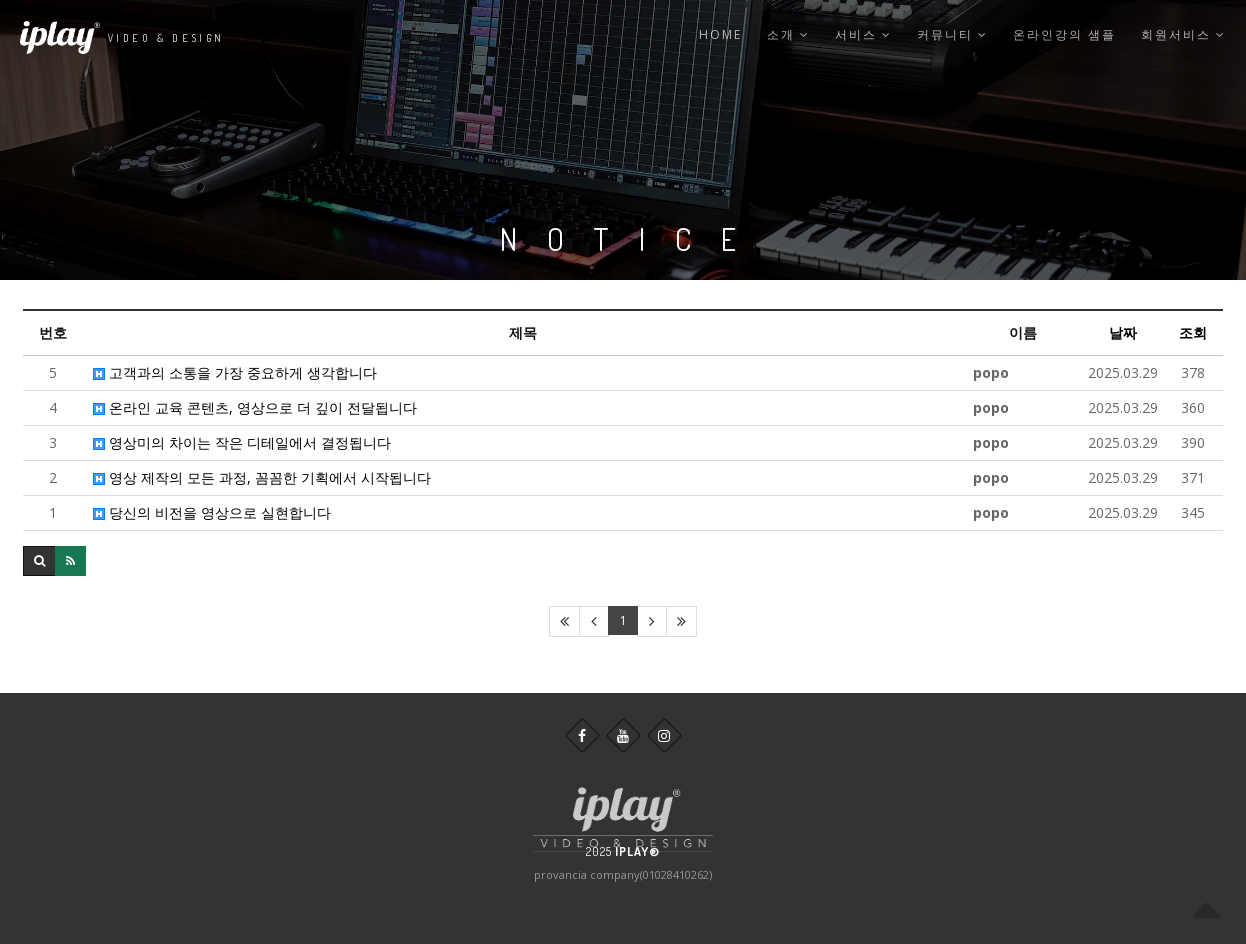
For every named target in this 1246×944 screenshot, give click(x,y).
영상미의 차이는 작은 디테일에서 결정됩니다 (242, 442)
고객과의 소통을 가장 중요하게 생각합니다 (235, 372)
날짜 (1123, 332)
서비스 (863, 34)
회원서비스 (1183, 34)
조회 (1193, 332)
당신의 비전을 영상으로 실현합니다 (212, 512)
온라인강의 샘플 (1064, 34)
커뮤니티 (952, 34)
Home (720, 34)
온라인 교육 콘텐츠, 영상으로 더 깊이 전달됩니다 (255, 407)
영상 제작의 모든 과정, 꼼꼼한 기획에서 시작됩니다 (262, 477)
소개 (788, 34)
